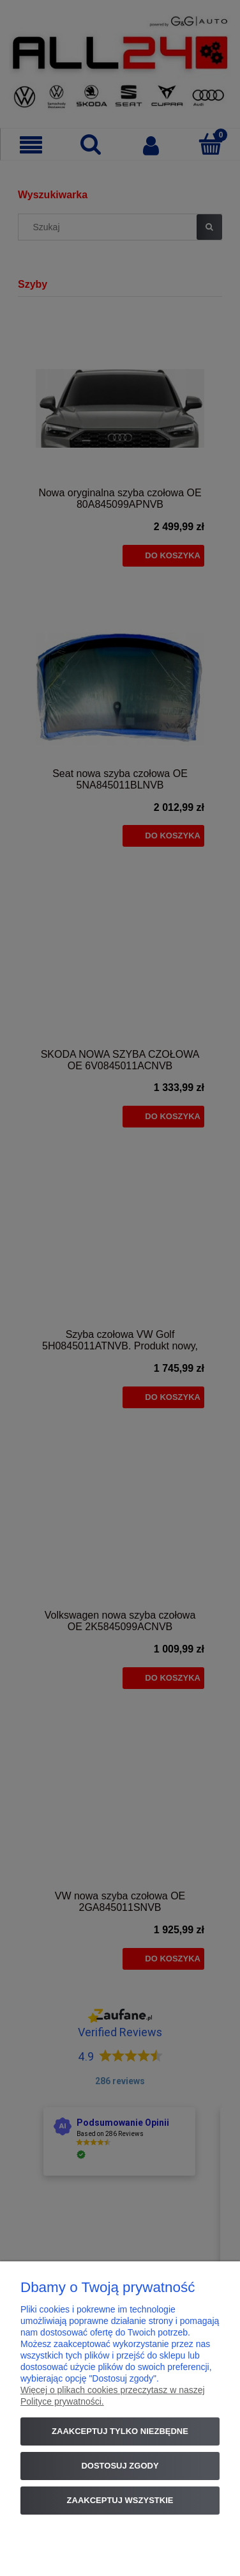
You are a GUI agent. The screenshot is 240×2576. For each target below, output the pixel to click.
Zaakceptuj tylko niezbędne (120, 2431)
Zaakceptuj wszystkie (120, 2500)
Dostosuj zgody (119, 2465)
